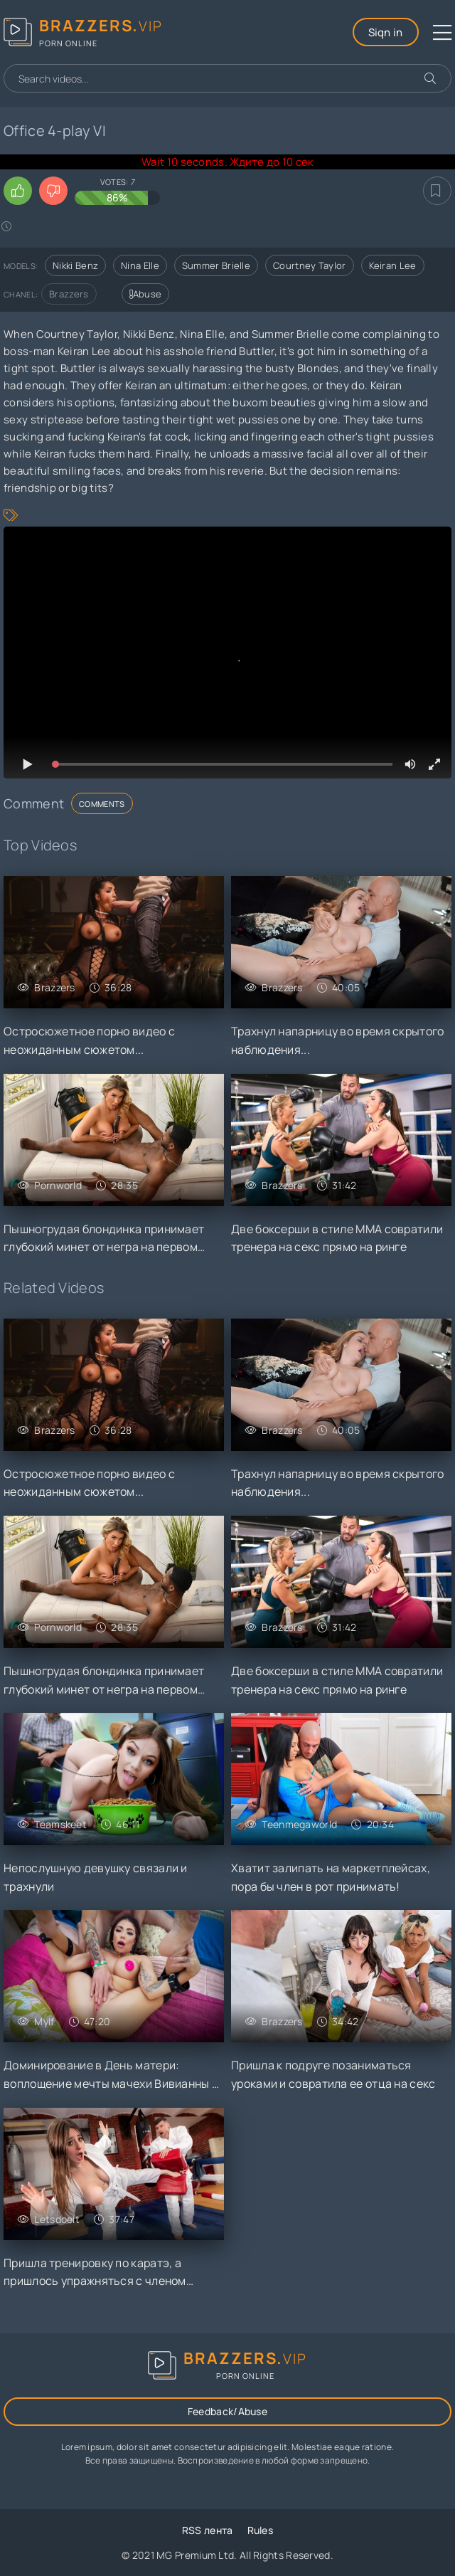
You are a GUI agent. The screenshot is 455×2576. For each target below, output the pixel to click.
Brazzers (68, 293)
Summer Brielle (216, 265)
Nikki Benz (75, 265)
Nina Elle (140, 265)
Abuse (145, 293)
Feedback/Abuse (227, 2411)
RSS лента (207, 2530)
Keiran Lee (393, 265)
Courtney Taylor (309, 265)
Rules (260, 2530)
